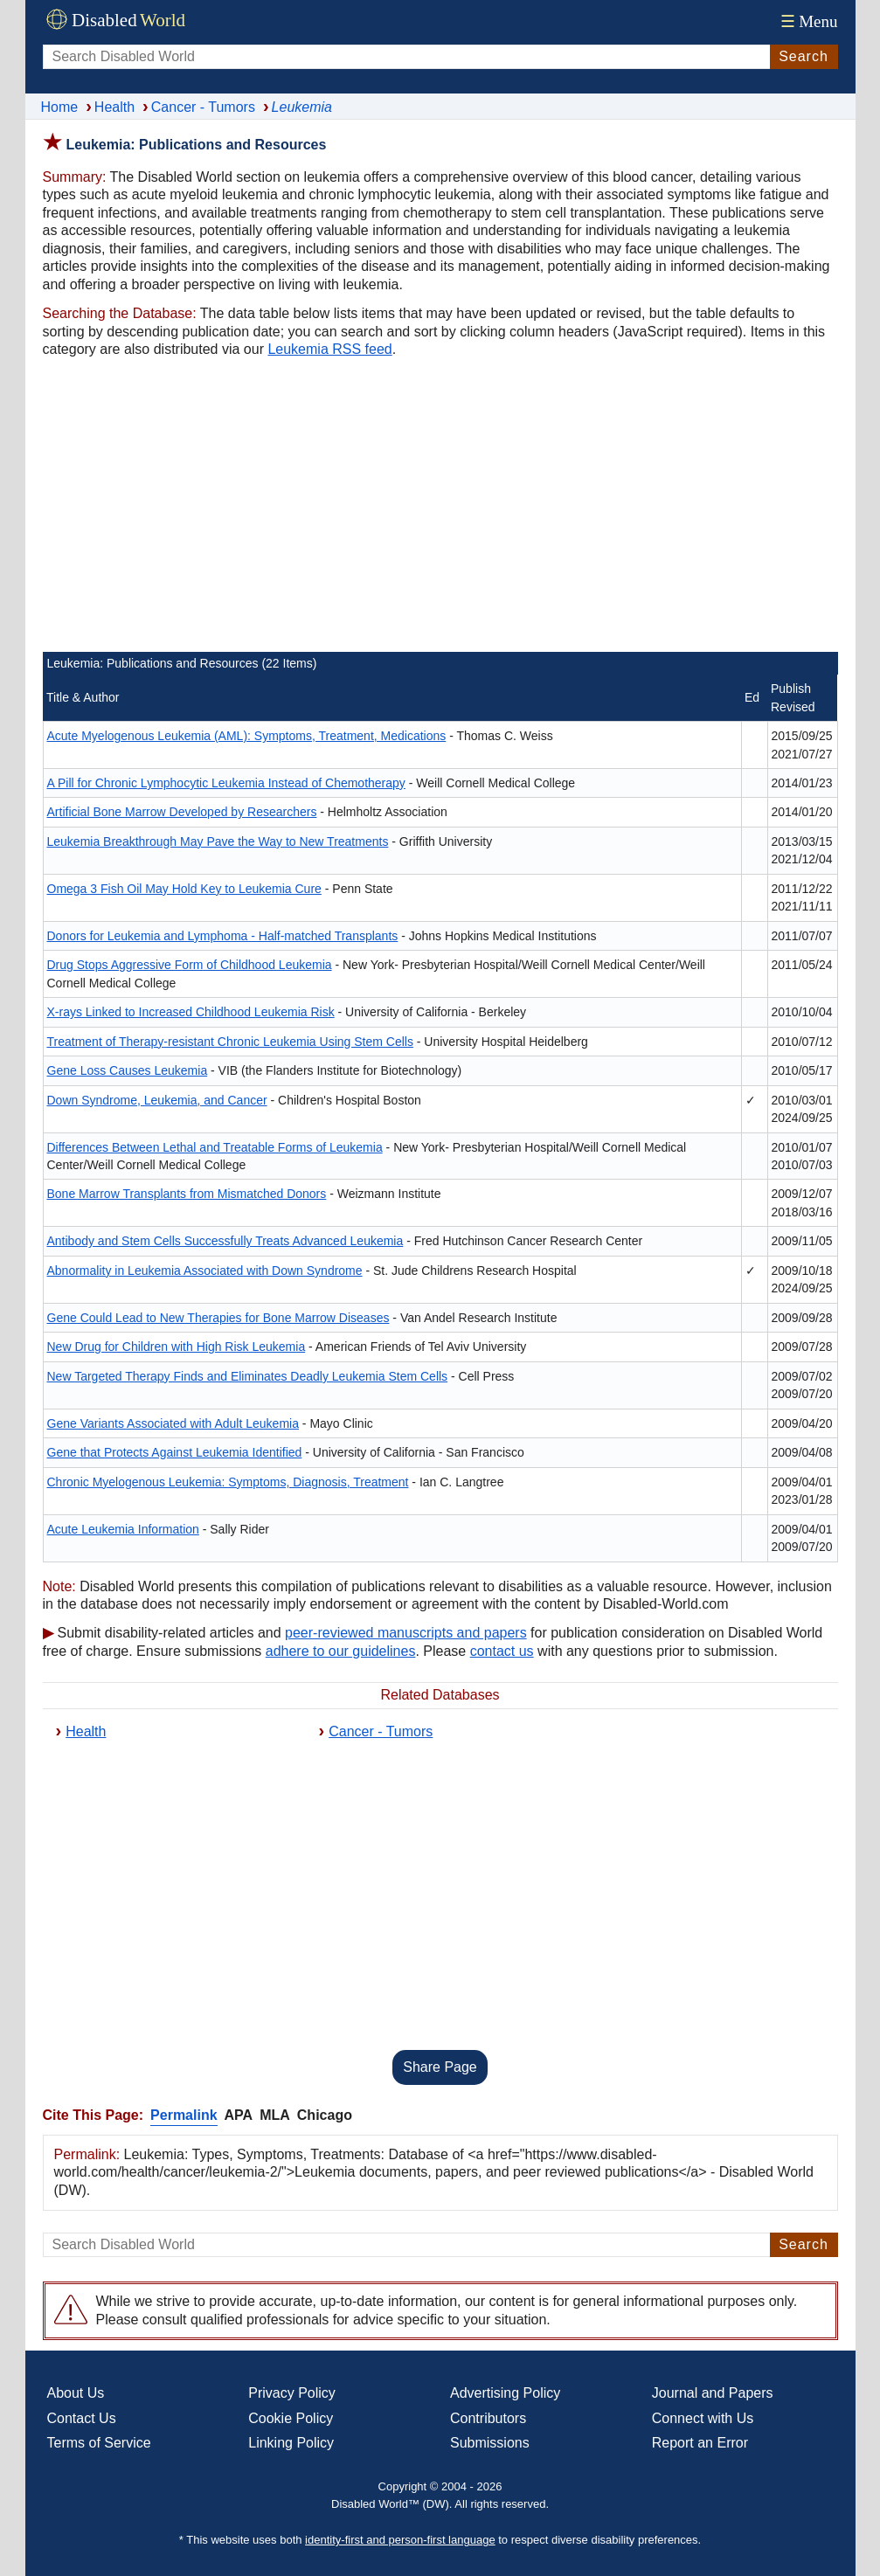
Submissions (490, 2442)
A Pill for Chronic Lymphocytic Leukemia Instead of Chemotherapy (226, 783)
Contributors (488, 2418)
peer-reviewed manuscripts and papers (406, 1632)
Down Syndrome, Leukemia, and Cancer (157, 1100)
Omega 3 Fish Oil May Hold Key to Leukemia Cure (184, 889)
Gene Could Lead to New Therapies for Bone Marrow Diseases (218, 1318)
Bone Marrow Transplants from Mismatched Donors (187, 1194)
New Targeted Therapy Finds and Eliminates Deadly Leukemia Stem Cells (247, 1376)
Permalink (183, 2115)
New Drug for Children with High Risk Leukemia (176, 1347)
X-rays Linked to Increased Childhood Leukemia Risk (191, 1012)
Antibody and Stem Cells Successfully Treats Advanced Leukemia (225, 1241)
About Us (76, 2393)
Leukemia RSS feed (329, 349)
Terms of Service (99, 2442)
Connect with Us (703, 2418)
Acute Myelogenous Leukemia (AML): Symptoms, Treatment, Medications (247, 736)
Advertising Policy (505, 2393)
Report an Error (700, 2442)
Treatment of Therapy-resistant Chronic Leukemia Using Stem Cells (230, 1042)
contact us (502, 1651)
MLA (275, 2115)
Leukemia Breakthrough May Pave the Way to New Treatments (218, 841)
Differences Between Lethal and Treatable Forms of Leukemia (215, 1147)
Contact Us (81, 2418)
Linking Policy (291, 2442)
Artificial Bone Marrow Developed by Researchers (182, 812)
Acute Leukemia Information (123, 1529)
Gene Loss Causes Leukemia (127, 1070)
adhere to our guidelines (341, 1651)
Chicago (324, 2115)
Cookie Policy (290, 2418)
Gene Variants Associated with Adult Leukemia (173, 1423)
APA (239, 2115)
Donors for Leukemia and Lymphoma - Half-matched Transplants (222, 936)
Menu (807, 21)
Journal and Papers (712, 2393)
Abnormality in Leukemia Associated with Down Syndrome (205, 1271)
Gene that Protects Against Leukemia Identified (174, 1452)
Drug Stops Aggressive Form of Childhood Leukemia (189, 965)
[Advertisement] (440, 507)
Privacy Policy (292, 2393)
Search (803, 56)
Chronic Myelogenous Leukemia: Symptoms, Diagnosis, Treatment (228, 1482)
